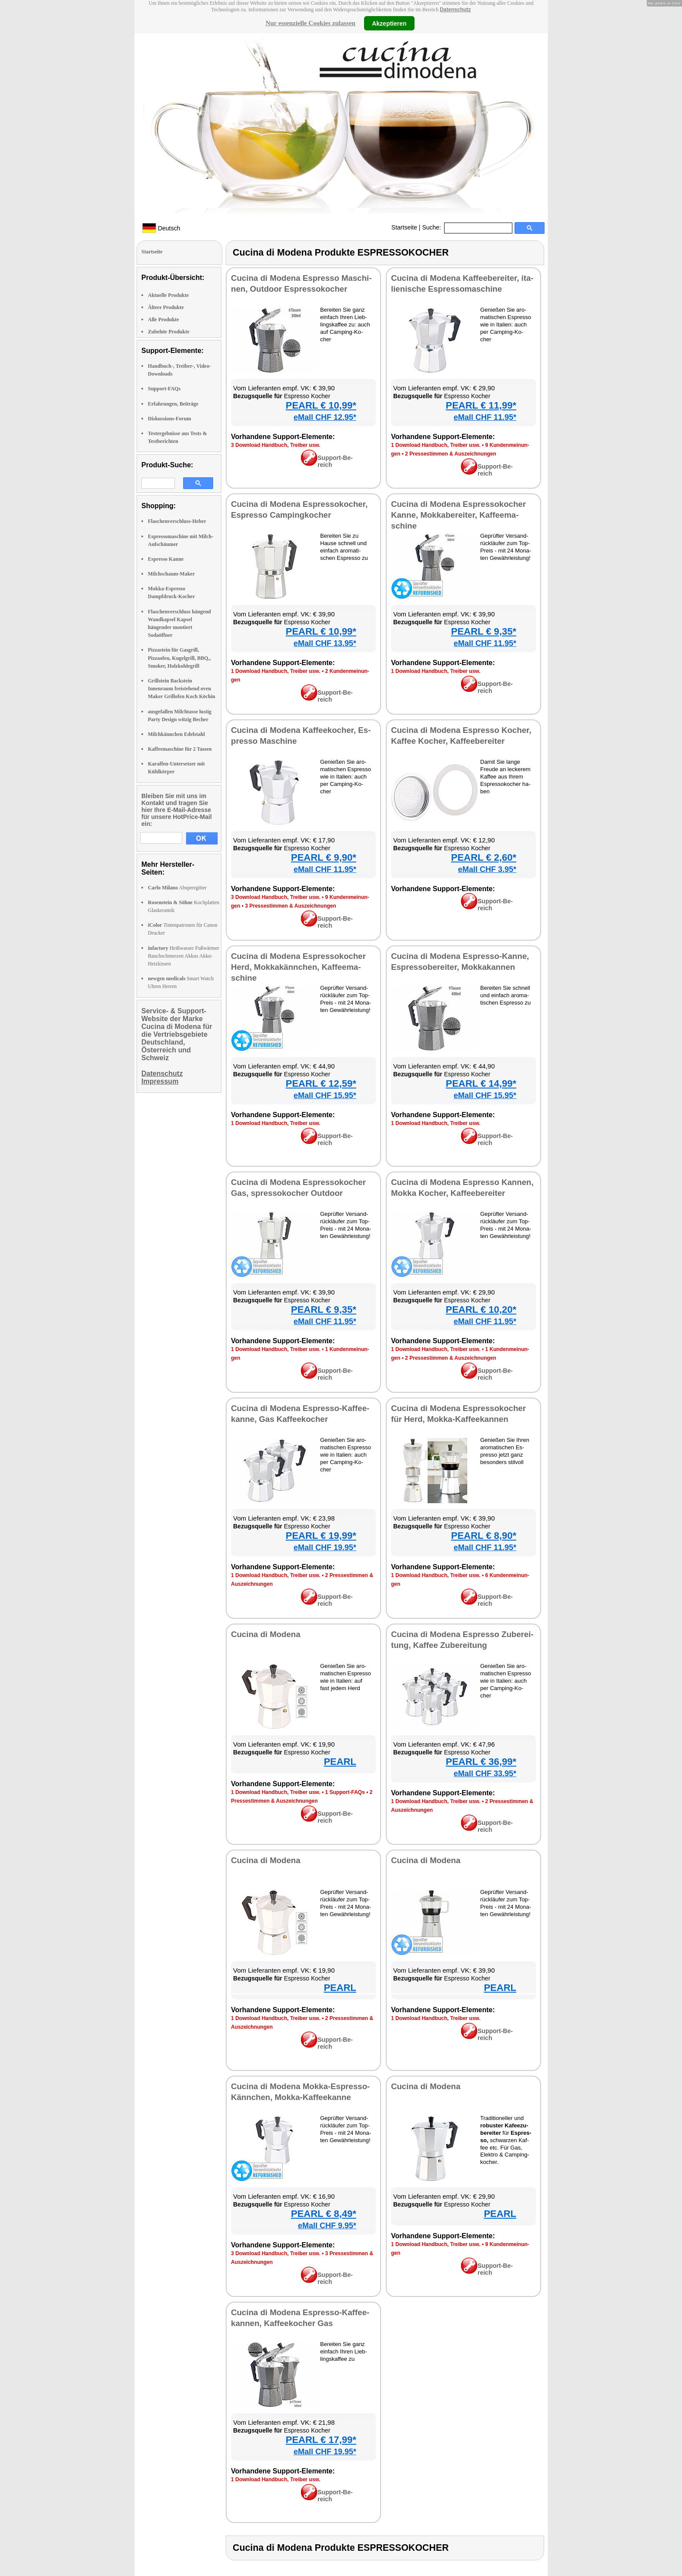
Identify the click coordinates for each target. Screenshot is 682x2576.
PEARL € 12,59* (321, 1083)
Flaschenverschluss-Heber (177, 521)
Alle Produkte (163, 319)
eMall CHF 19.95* (325, 1547)
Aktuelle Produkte (168, 295)
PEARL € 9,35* (483, 631)
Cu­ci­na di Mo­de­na (266, 1634)
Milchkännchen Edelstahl (176, 734)
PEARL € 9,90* (323, 857)
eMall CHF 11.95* (485, 417)
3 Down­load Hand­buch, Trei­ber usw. (276, 445)
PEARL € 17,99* (321, 2439)
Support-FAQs (164, 389)
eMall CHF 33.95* (485, 1773)
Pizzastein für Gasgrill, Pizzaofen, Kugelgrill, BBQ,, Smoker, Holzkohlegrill (179, 658)
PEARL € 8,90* (483, 1535)
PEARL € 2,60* (483, 857)
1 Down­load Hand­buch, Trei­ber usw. (436, 445)
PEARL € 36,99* (481, 1761)
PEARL (340, 1761)
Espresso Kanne (166, 559)
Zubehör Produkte (168, 332)
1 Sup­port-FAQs (344, 1792)
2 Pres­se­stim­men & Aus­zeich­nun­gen (450, 454)
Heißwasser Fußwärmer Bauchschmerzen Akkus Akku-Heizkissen (183, 956)
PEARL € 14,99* (481, 1083)
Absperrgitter (177, 888)
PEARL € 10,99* (321, 405)
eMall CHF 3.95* (487, 869)
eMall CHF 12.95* (325, 417)
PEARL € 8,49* (323, 2213)
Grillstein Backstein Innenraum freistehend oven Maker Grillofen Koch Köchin (181, 688)
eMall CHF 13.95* (325, 643)
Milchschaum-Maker (171, 574)
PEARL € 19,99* (321, 1535)
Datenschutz (455, 10)
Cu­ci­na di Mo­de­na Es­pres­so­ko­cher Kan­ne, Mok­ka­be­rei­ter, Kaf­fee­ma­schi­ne (458, 514)
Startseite (404, 227)
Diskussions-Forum (169, 419)
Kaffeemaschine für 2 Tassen (180, 749)
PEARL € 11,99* (481, 405)
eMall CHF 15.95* (325, 1095)
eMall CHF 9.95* (327, 2225)
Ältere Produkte (166, 307)
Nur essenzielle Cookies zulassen (310, 23)
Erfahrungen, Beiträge (173, 404)
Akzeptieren (389, 23)
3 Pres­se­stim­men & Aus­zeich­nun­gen (290, 906)
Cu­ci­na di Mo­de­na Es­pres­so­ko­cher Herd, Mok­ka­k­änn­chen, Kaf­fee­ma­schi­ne (298, 967)
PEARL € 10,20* (481, 1309)
